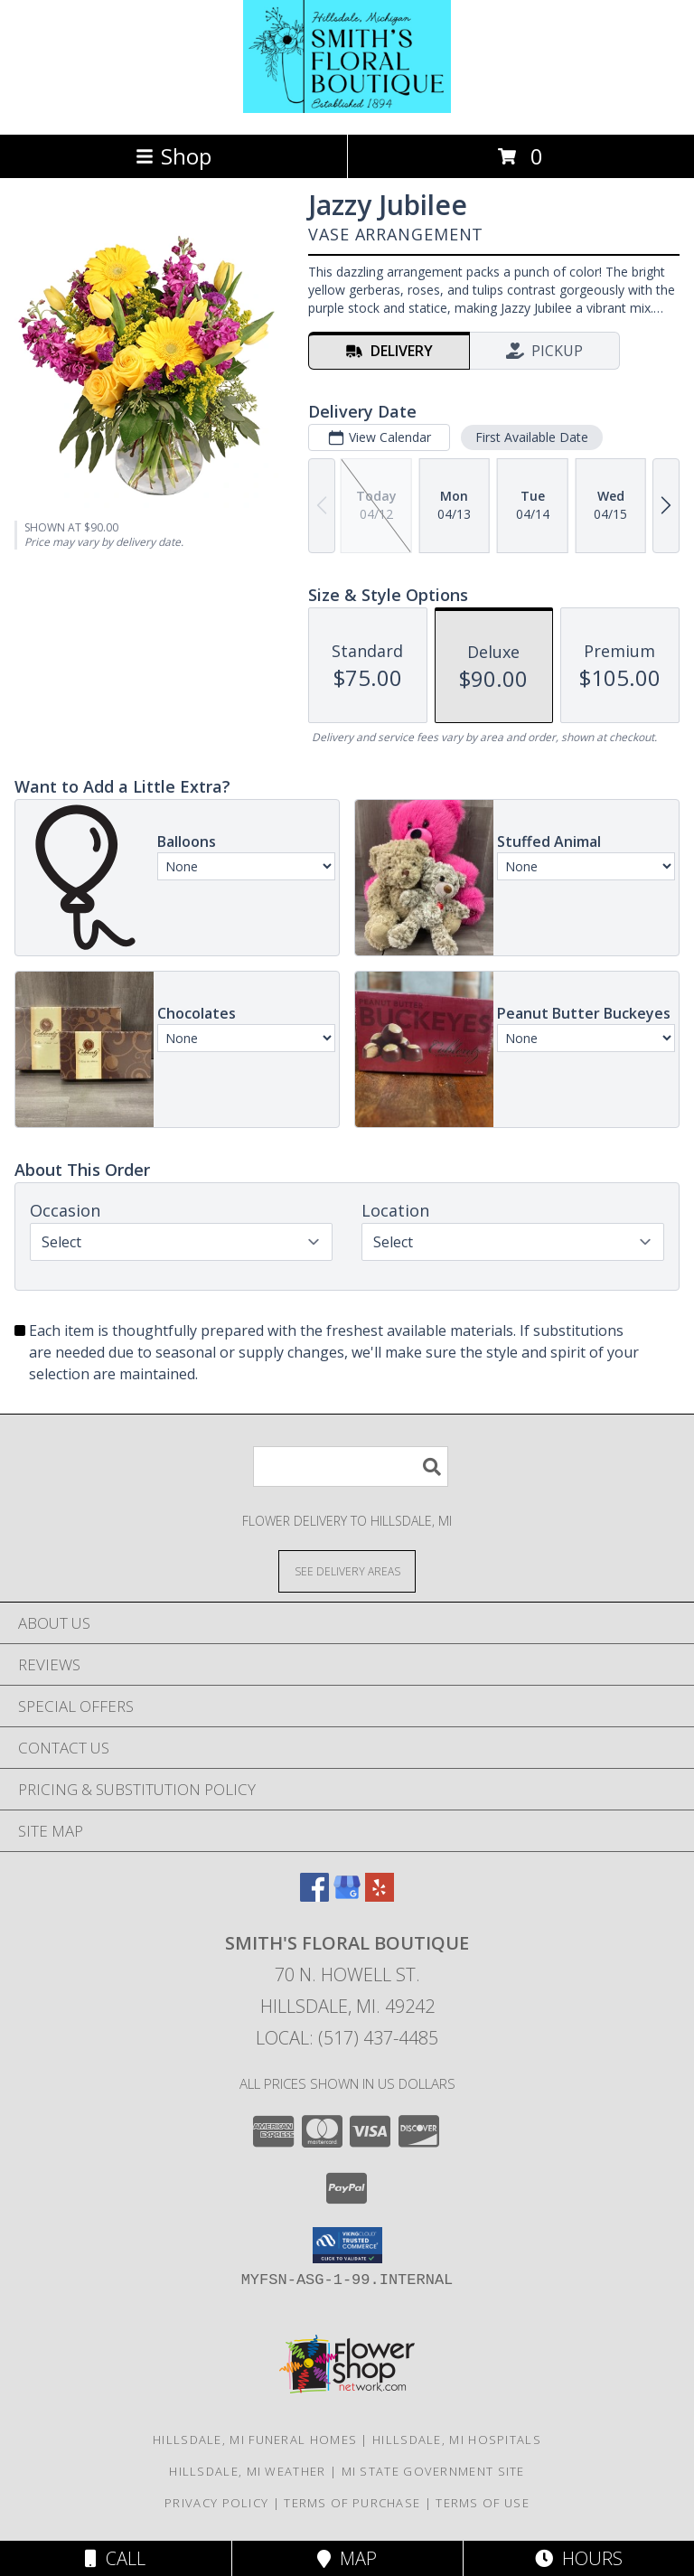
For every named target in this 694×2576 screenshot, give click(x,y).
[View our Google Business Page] (347, 1895)
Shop (173, 156)
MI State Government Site (433, 2471)
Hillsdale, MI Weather (247, 2471)
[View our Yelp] (379, 1895)
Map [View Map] (347, 2558)
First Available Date (531, 437)
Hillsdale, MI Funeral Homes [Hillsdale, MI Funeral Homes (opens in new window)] (255, 2439)
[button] (347, 2245)
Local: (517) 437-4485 (347, 2038)
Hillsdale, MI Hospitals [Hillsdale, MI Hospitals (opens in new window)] (456, 2439)
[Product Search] (350, 1466)
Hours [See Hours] (579, 2558)
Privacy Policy (216, 2503)
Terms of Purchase (352, 2503)
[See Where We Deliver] (347, 1570)
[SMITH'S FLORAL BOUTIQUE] (347, 108)
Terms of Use (483, 2503)
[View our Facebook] (314, 1895)
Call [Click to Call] (115, 2558)
